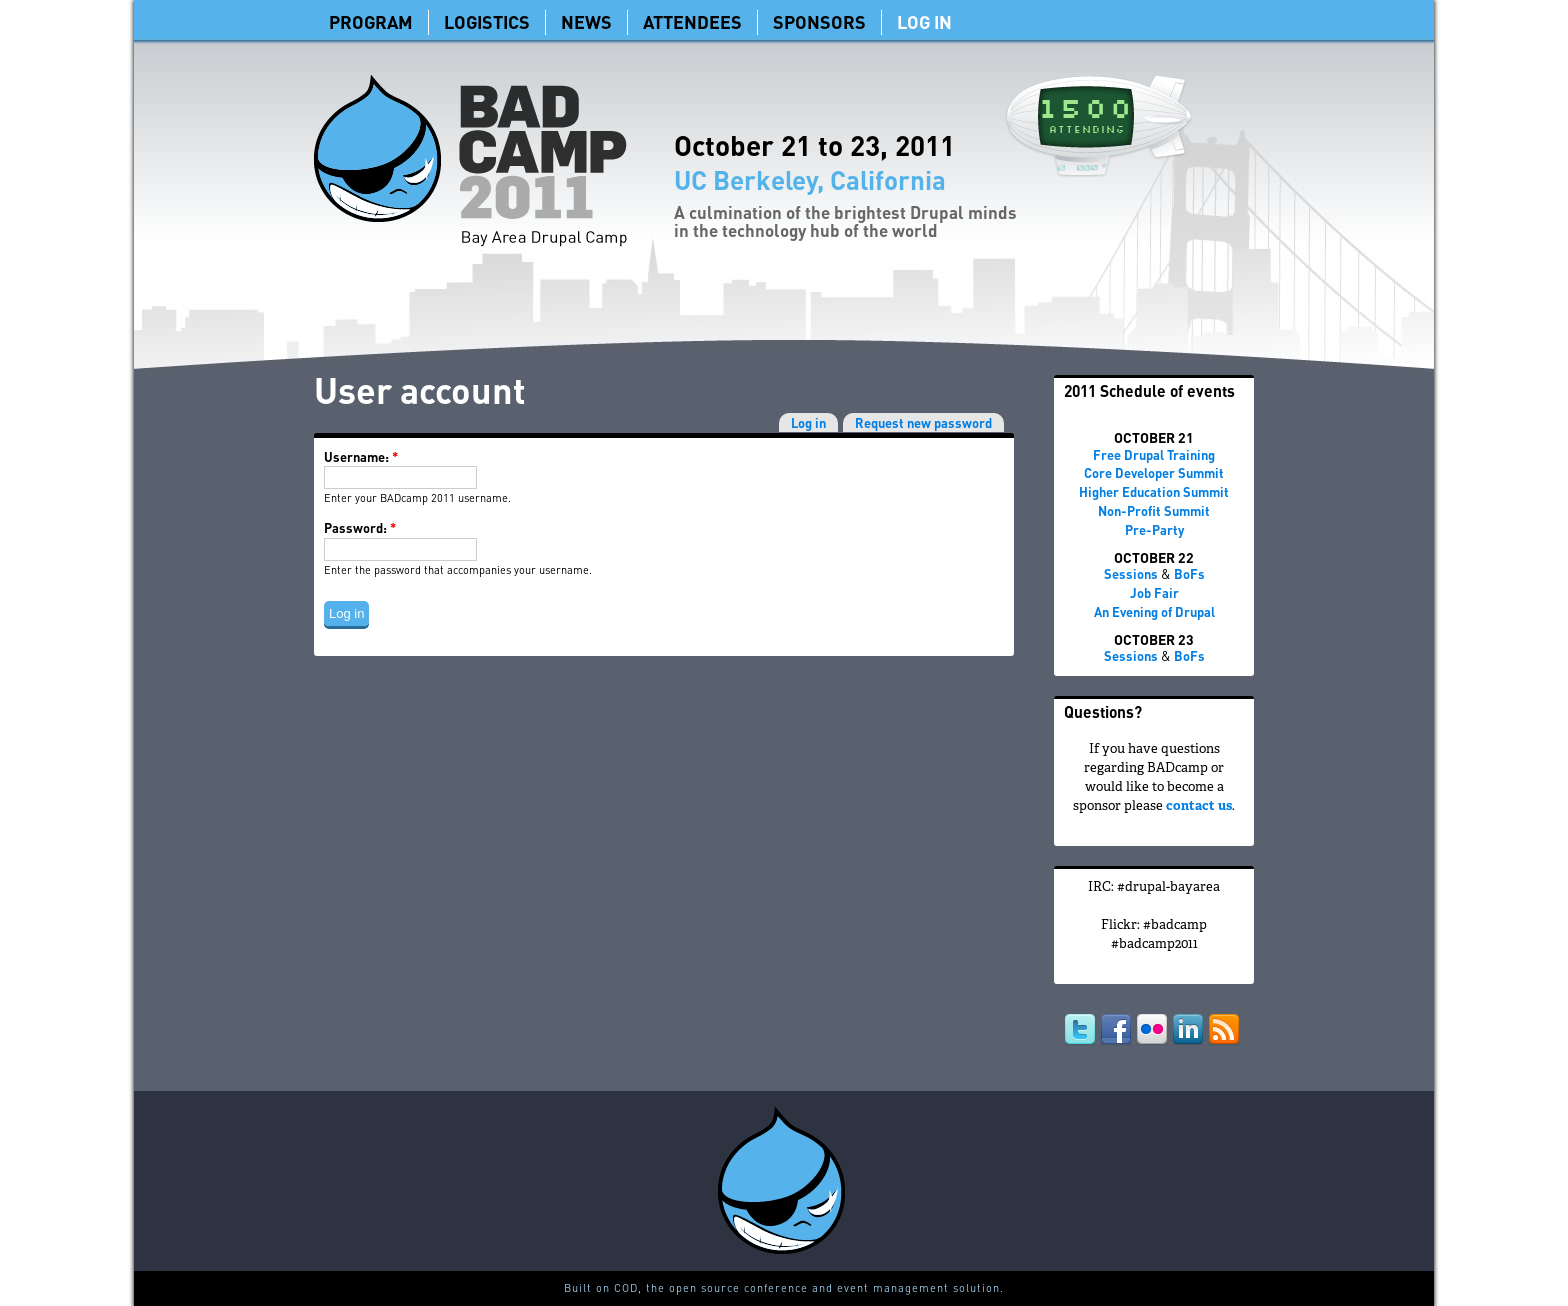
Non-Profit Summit (1154, 510)
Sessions (1131, 573)
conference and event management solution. (874, 1288)
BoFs (1189, 573)
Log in (808, 422)
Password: (360, 527)
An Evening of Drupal (1154, 611)
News (586, 21)
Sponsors (819, 21)
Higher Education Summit (1154, 491)
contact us (1199, 807)
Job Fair (1154, 592)
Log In (924, 21)
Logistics (487, 21)
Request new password (923, 422)
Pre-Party (1154, 529)
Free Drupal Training (1154, 454)
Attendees (692, 21)
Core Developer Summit (1154, 472)
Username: (361, 456)
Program (371, 21)
